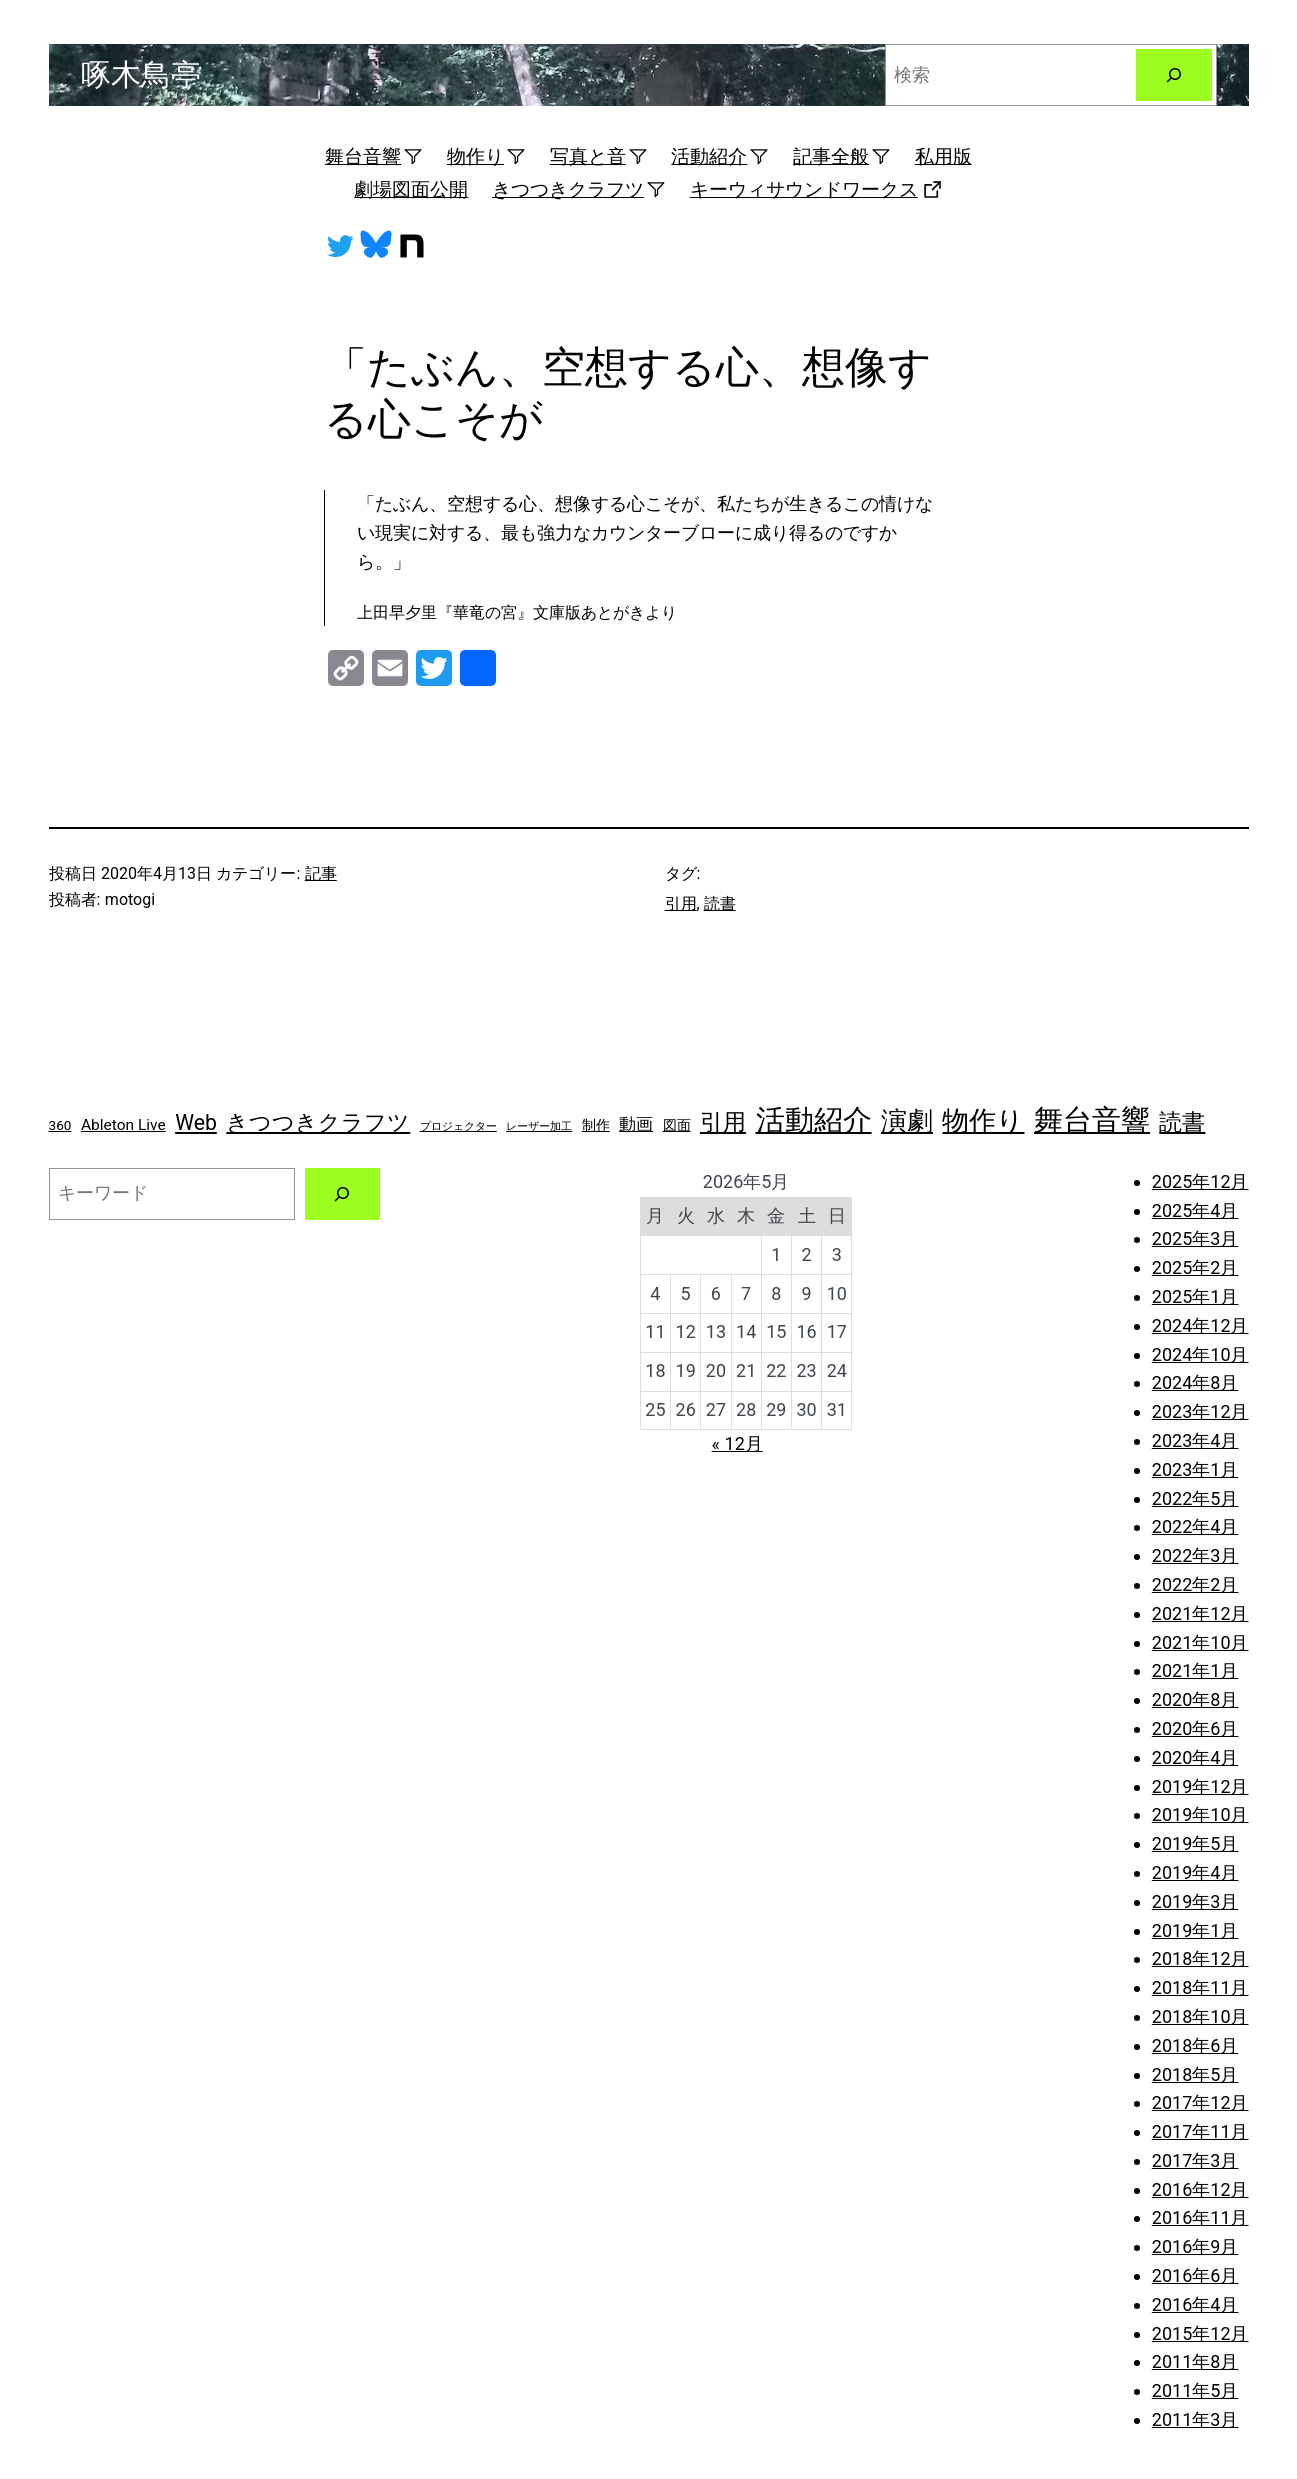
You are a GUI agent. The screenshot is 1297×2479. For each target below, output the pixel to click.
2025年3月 (1195, 1238)
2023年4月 (1195, 1440)
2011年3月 (1195, 2419)
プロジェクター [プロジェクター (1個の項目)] (458, 1126)
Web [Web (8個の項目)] (196, 1122)
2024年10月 (1200, 1354)
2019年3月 (1195, 1901)
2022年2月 (1195, 1584)
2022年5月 (1195, 1498)
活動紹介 (720, 156)
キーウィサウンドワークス (816, 189)
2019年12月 (1200, 1786)
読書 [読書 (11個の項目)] (1182, 1122)
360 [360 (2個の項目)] (60, 1125)
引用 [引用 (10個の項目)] (723, 1122)
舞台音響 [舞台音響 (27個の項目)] (1092, 1120)
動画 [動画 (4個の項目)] (636, 1124)
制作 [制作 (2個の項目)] (596, 1125)
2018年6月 (1195, 2045)
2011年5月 (1195, 2390)
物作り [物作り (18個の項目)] (983, 1120)
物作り (486, 156)
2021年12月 (1200, 1613)
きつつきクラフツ (579, 189)
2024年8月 (1195, 1382)
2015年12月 (1200, 2333)
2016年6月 (1195, 2275)
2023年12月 (1200, 1411)
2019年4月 (1195, 1872)
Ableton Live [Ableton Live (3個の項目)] (123, 1125)
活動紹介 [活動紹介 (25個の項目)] (814, 1120)
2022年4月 (1195, 1526)
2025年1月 (1195, 1296)
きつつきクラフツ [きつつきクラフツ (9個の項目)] (318, 1122)
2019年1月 (1195, 1930)
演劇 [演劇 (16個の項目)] (907, 1121)
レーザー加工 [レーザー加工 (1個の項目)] (539, 1126)
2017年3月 (1195, 2160)
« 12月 (737, 1443)
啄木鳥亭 (141, 74)
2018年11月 (1200, 1987)
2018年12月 (1200, 1958)
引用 (681, 903)
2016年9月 (1195, 2246)
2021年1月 (1195, 1670)
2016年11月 (1200, 2217)
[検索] (1174, 75)
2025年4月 (1195, 1210)
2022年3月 (1195, 1555)
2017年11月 (1200, 2131)
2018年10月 (1200, 2016)
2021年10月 (1200, 1642)
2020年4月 (1195, 1757)
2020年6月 (1195, 1728)
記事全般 (842, 156)
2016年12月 (1200, 2189)
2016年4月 (1195, 2304)
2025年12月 (1200, 1181)
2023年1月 (1195, 1469)
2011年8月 (1195, 2361)
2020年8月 (1195, 1699)
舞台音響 (374, 156)
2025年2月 (1195, 1267)
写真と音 (599, 156)
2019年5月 (1195, 1843)
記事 (321, 873)
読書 (720, 903)
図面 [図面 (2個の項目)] (677, 1125)
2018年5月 (1195, 2074)
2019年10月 (1200, 1814)
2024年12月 (1200, 1325)
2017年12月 (1200, 2102)
